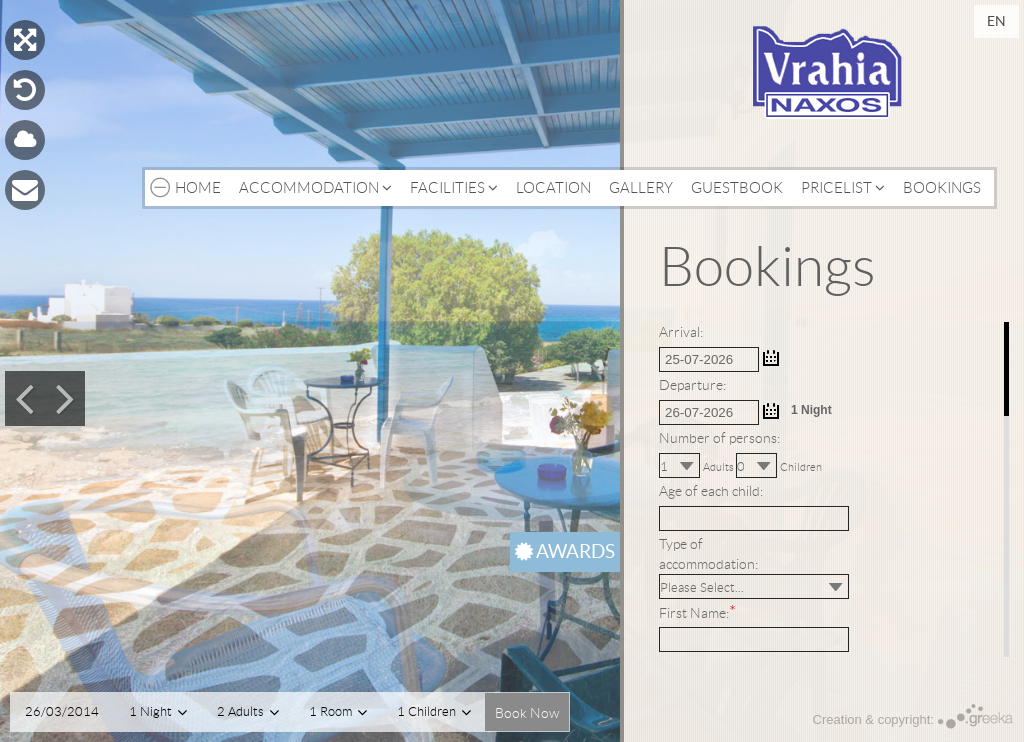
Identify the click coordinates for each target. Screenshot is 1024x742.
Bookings (942, 188)
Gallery (641, 188)
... (771, 358)
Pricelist (843, 188)
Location (553, 188)
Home (198, 188)
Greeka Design (976, 716)
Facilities (454, 188)
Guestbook (737, 188)
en (996, 21)
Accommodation (315, 188)
